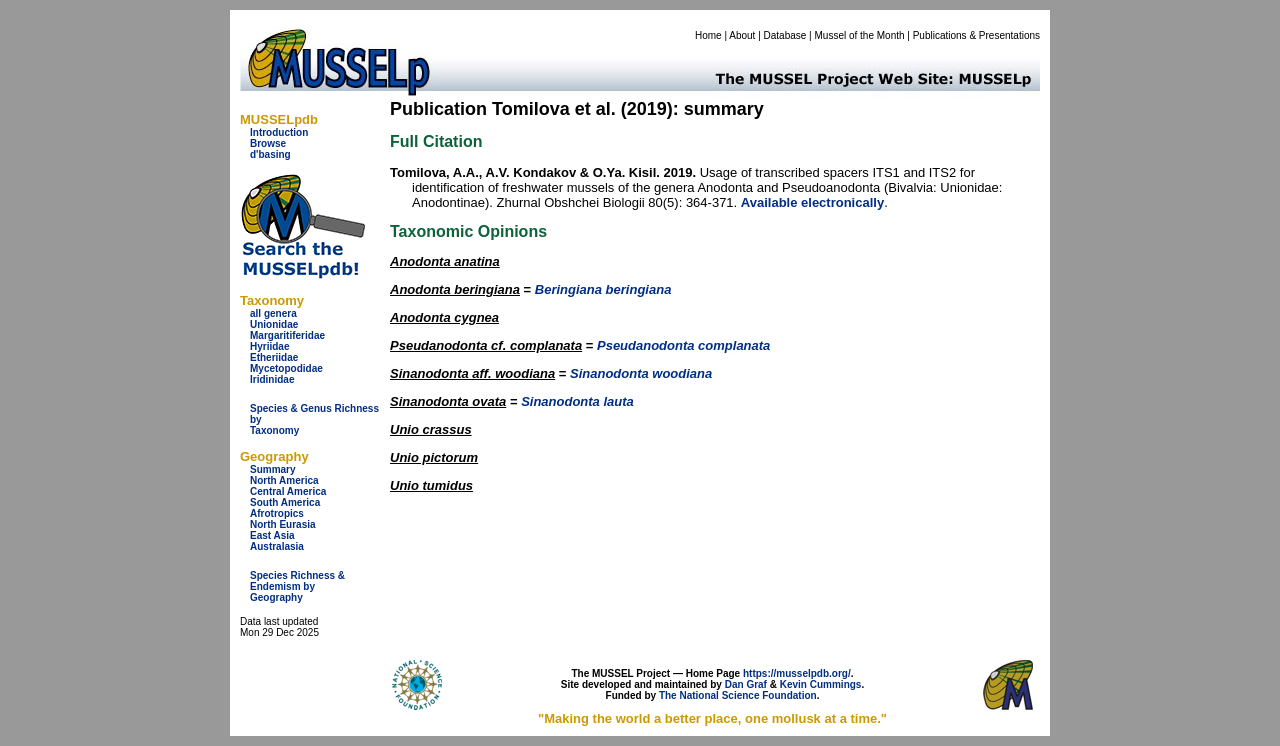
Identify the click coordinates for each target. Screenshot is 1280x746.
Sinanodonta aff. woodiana (472, 373)
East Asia (272, 535)
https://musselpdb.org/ (797, 673)
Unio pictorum (434, 457)
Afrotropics (277, 513)
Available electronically (812, 202)
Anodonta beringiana (455, 289)
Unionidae (274, 324)
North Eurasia (283, 524)
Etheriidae (274, 357)
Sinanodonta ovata (448, 401)
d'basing (270, 154)
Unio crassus (431, 429)
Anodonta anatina (445, 261)
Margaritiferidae (287, 335)
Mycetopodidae (286, 368)
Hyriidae (269, 346)
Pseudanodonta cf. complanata (486, 345)
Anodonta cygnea (444, 317)
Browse (268, 143)
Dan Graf (746, 684)
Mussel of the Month (860, 35)
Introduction (279, 132)
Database (785, 35)
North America (284, 480)
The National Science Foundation (738, 695)
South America (285, 502)
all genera (273, 313)
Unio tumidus (431, 485)
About (742, 35)
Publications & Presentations (976, 35)
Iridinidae (272, 379)
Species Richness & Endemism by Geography (297, 586)
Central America (288, 491)
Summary (273, 469)
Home (708, 35)
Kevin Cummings (821, 684)
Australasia (277, 546)
